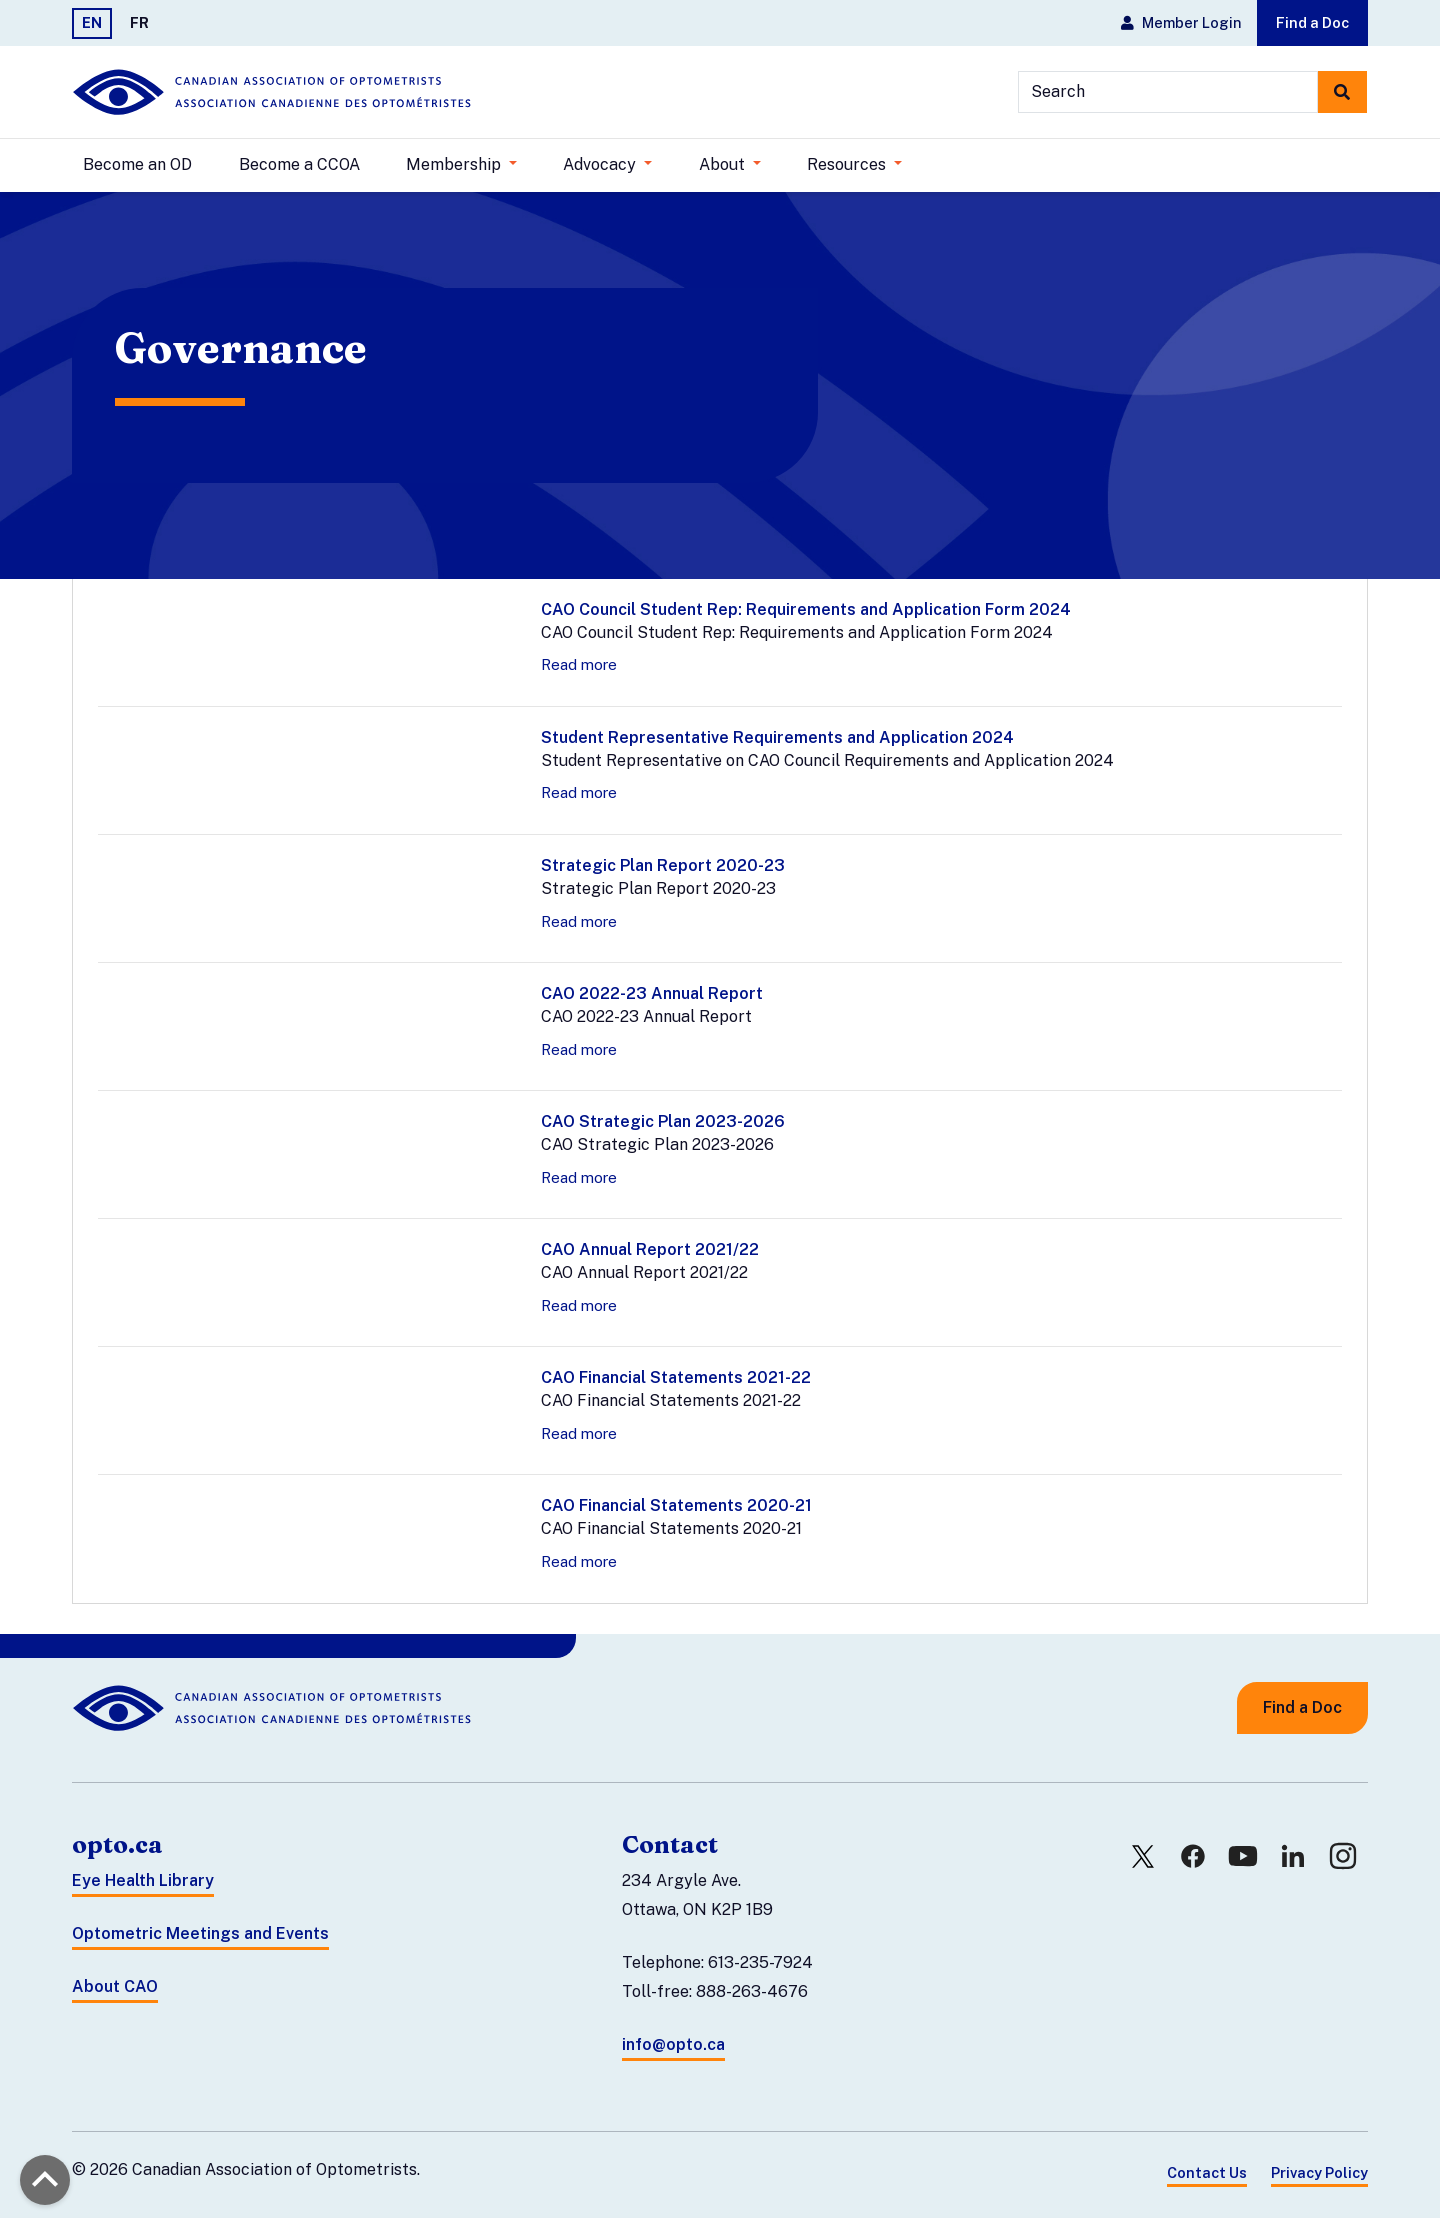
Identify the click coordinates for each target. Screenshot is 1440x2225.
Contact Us (1207, 2180)
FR (139, 22)
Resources (848, 164)
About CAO (115, 1993)
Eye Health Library (143, 1888)
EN (92, 22)
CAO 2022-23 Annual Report (652, 1000)
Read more (579, 672)
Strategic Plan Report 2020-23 (663, 872)
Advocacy (601, 164)
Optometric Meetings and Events (200, 1941)
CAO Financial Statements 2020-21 (676, 1513)
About (724, 164)
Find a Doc (1312, 22)
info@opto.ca (673, 2051)
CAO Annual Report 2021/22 (650, 1257)
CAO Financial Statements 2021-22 (676, 1385)
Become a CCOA (299, 164)
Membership (455, 164)
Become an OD (137, 164)
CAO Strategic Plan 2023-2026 (663, 1129)
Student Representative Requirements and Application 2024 (777, 744)
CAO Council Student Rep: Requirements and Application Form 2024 (806, 616)
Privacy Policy (1319, 2180)
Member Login (1181, 22)
